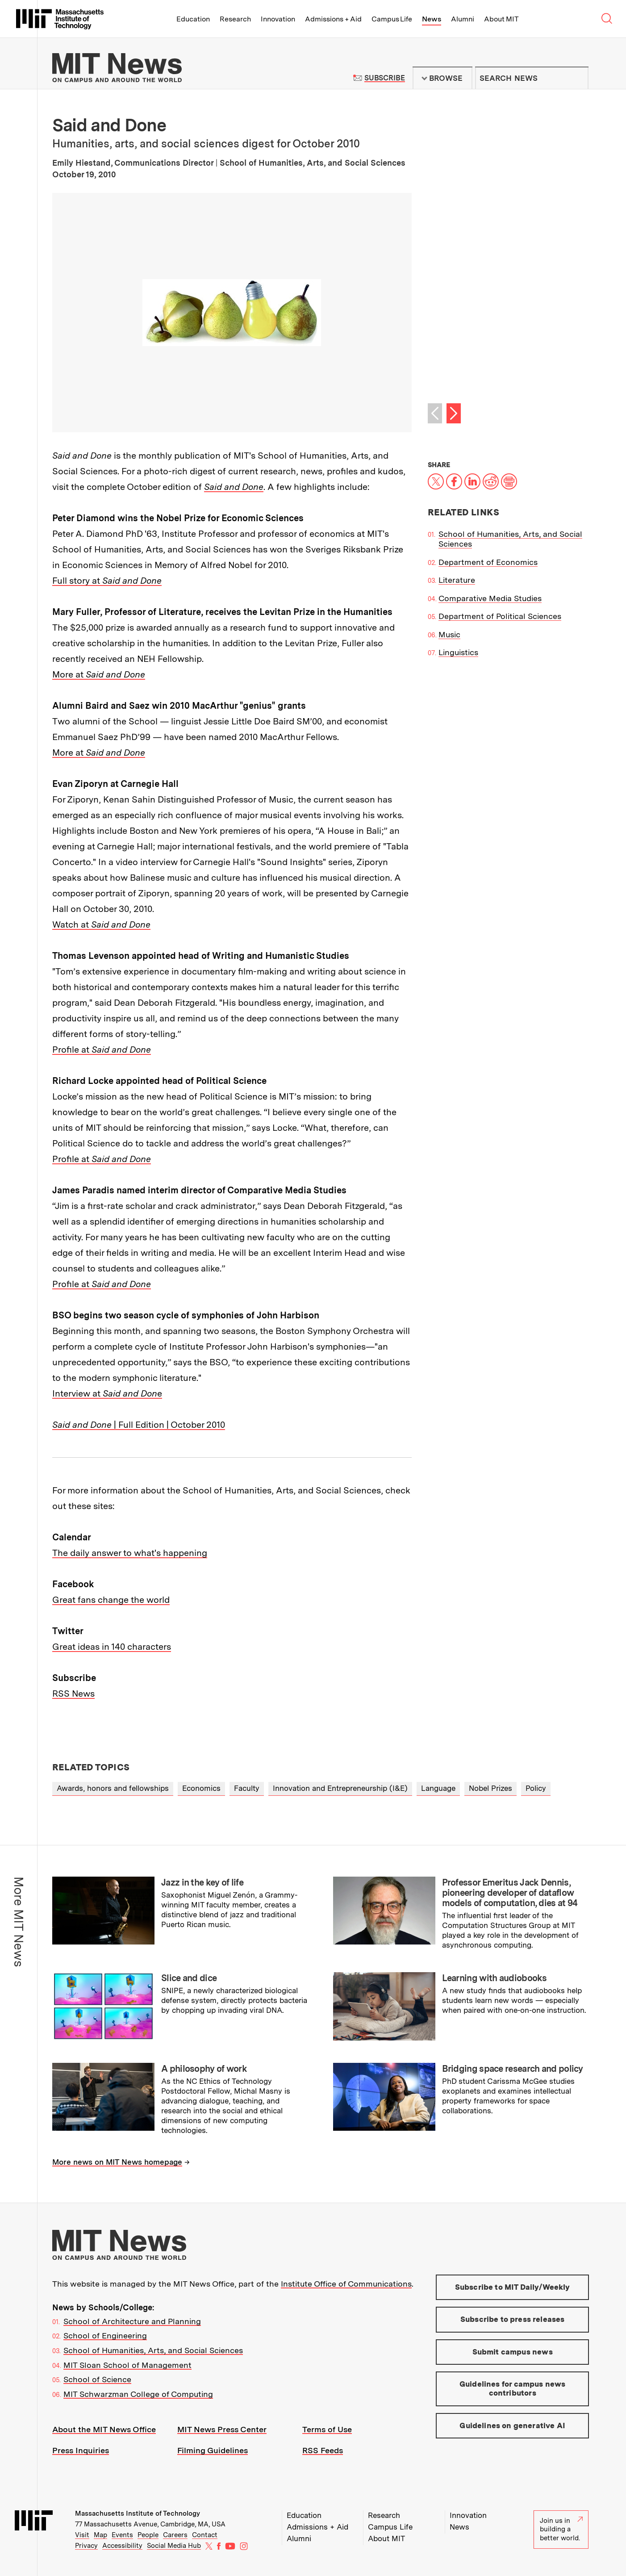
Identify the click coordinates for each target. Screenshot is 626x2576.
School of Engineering (105, 2335)
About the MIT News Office (104, 2429)
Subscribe (384, 78)
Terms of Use (327, 2429)
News (431, 19)
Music (449, 634)
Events (122, 2535)
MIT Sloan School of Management (127, 2365)
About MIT (501, 19)
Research (235, 19)
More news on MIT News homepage (117, 2162)
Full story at (107, 580)
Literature (456, 580)
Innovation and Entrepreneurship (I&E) (340, 1788)
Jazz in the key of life (202, 1882)
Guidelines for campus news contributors (512, 2388)
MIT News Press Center (222, 2429)
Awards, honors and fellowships (113, 1788)
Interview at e (107, 1393)
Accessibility (122, 2546)
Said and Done (233, 486)
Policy (536, 1788)
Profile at (101, 1049)
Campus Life (391, 19)
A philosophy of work (204, 2068)
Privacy (86, 2546)
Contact (204, 2535)
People (148, 2535)
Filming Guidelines (212, 2450)
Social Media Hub (174, 2546)
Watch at (101, 924)
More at (98, 674)
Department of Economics (488, 562)
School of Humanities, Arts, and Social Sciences (153, 2350)
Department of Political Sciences (499, 616)
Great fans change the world (111, 1599)
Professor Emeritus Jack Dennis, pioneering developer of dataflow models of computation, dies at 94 (510, 1892)
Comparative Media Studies (490, 598)
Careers (175, 2535)
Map (100, 2535)
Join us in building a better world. (561, 2529)
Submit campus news (512, 2351)
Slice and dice (189, 1978)
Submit (577, 78)
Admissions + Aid (333, 19)
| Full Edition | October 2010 (138, 1424)
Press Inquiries (80, 2450)
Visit (82, 2535)
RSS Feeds (322, 2450)
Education (193, 19)
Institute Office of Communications (346, 2283)
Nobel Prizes (490, 1788)
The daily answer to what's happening (129, 1552)
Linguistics (458, 652)
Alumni (462, 19)
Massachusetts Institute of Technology (137, 2513)
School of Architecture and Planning (132, 2321)
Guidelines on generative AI (512, 2425)
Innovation (278, 19)
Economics (201, 1788)
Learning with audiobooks (494, 1978)
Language (438, 1788)
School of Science (97, 2379)
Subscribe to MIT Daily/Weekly (512, 2287)
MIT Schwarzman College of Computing (138, 2394)
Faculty (246, 1788)
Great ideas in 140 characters (111, 1646)
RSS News (73, 1693)
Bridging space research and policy (512, 2068)
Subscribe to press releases (512, 2319)
